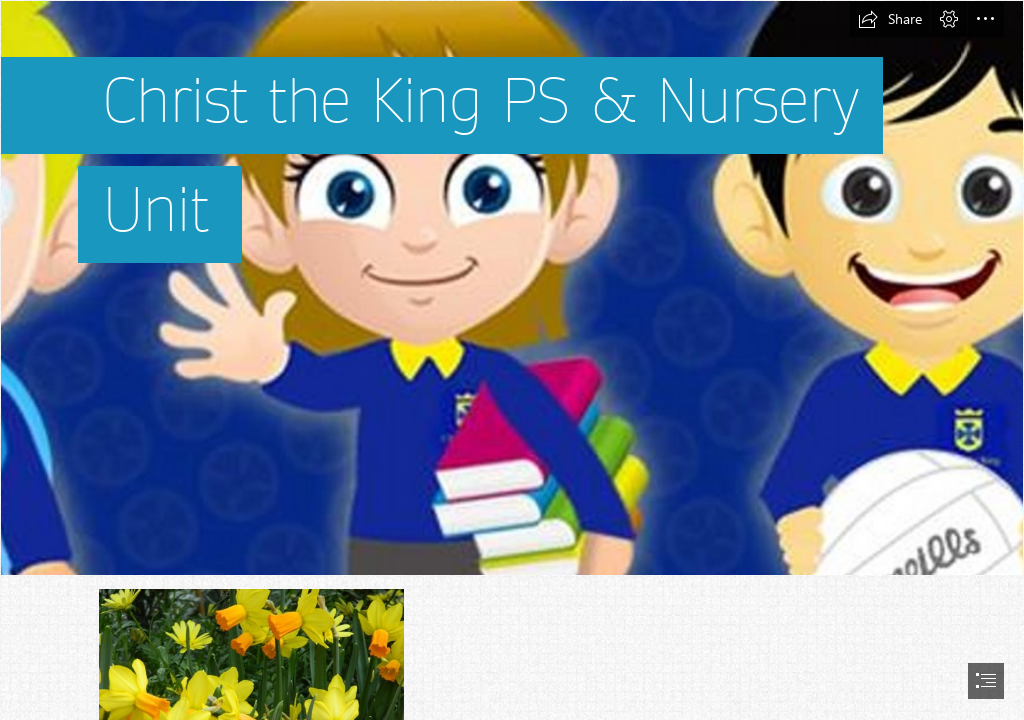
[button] (890, 19)
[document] (512, 360)
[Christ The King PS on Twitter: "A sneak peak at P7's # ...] (512, 288)
